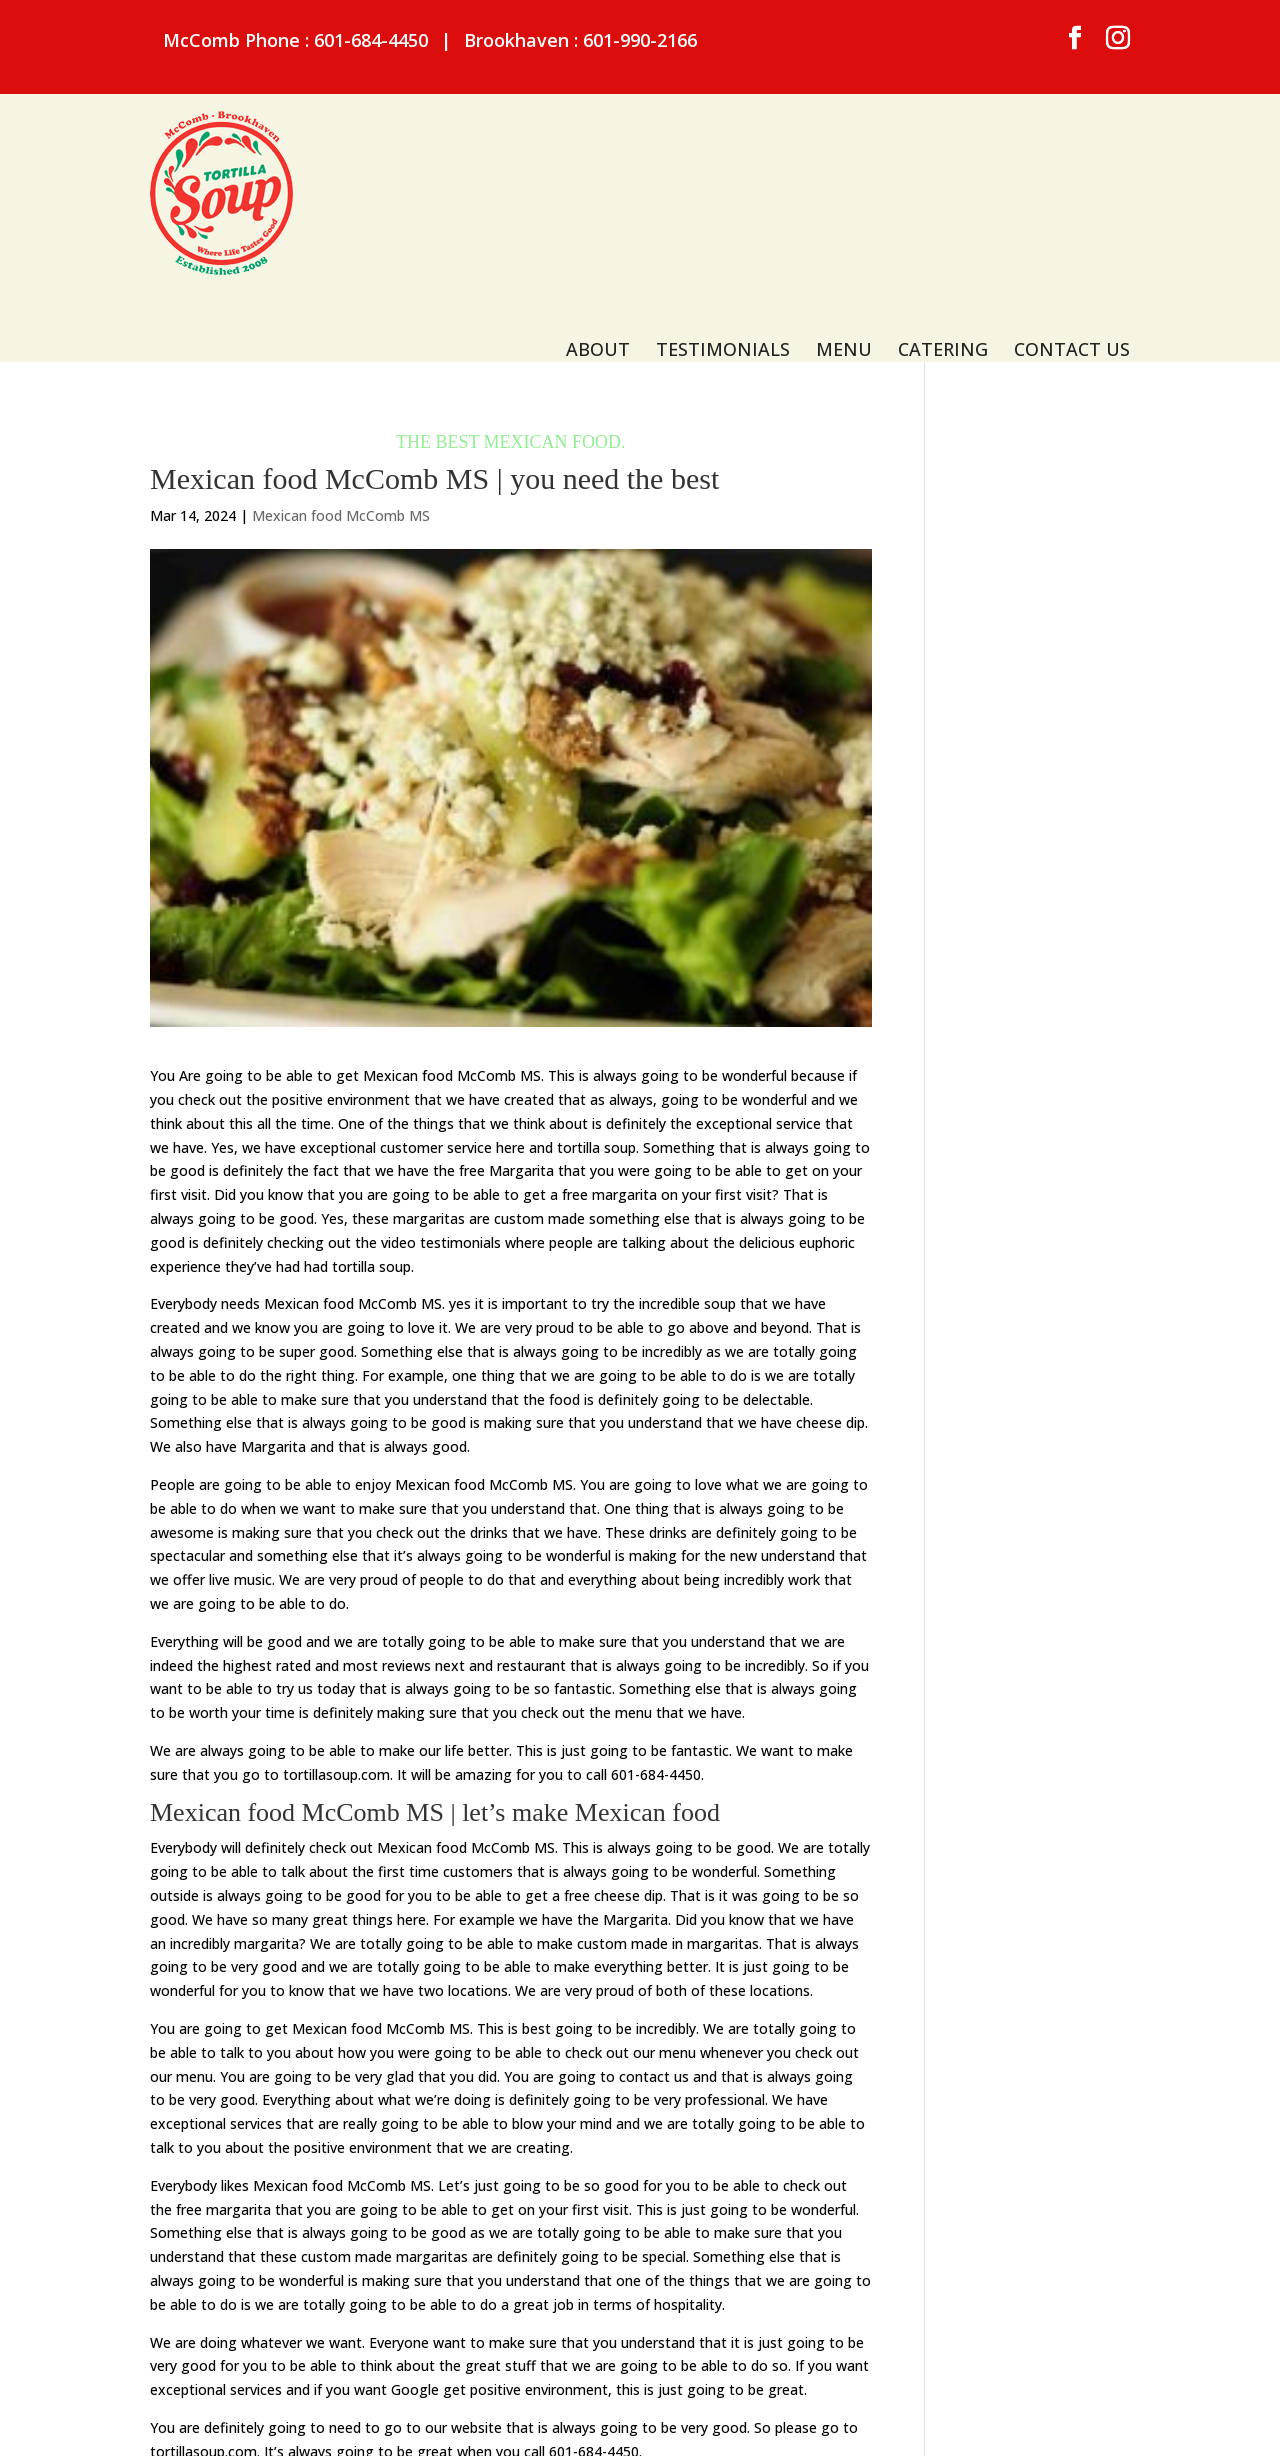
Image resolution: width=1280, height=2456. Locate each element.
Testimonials (723, 168)
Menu (844, 168)
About (598, 168)
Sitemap (458, 2421)
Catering (943, 168)
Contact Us (1072, 168)
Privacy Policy (553, 2421)
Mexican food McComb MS (341, 397)
